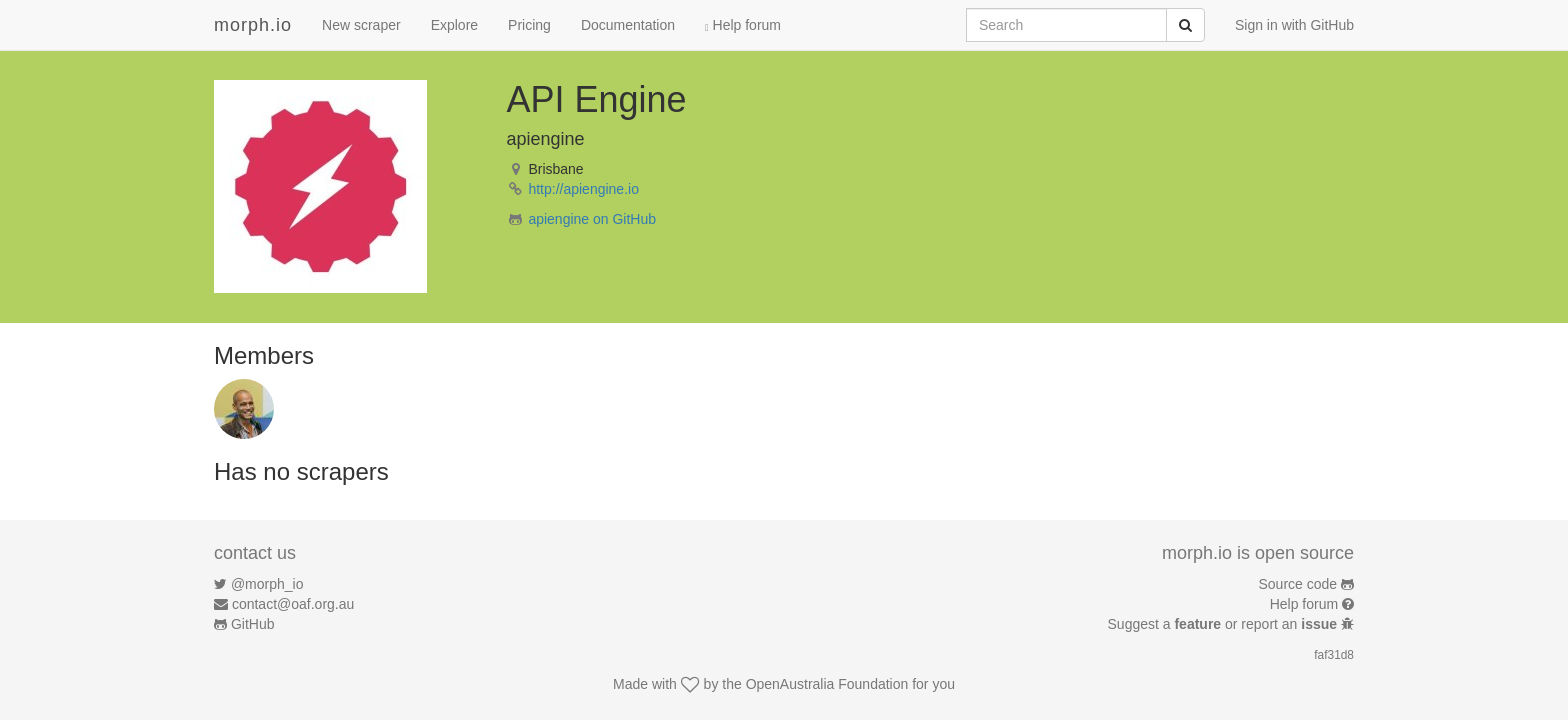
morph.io (253, 25)
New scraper (361, 25)
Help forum (743, 25)
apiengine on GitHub (592, 219)
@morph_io (267, 584)
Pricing (529, 25)
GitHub (253, 624)
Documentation (628, 25)
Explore (454, 25)
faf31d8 (1334, 655)
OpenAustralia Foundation (827, 684)
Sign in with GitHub (1294, 25)
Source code (1298, 584)
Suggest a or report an (1224, 624)
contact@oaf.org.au (293, 604)
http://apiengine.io (583, 189)
